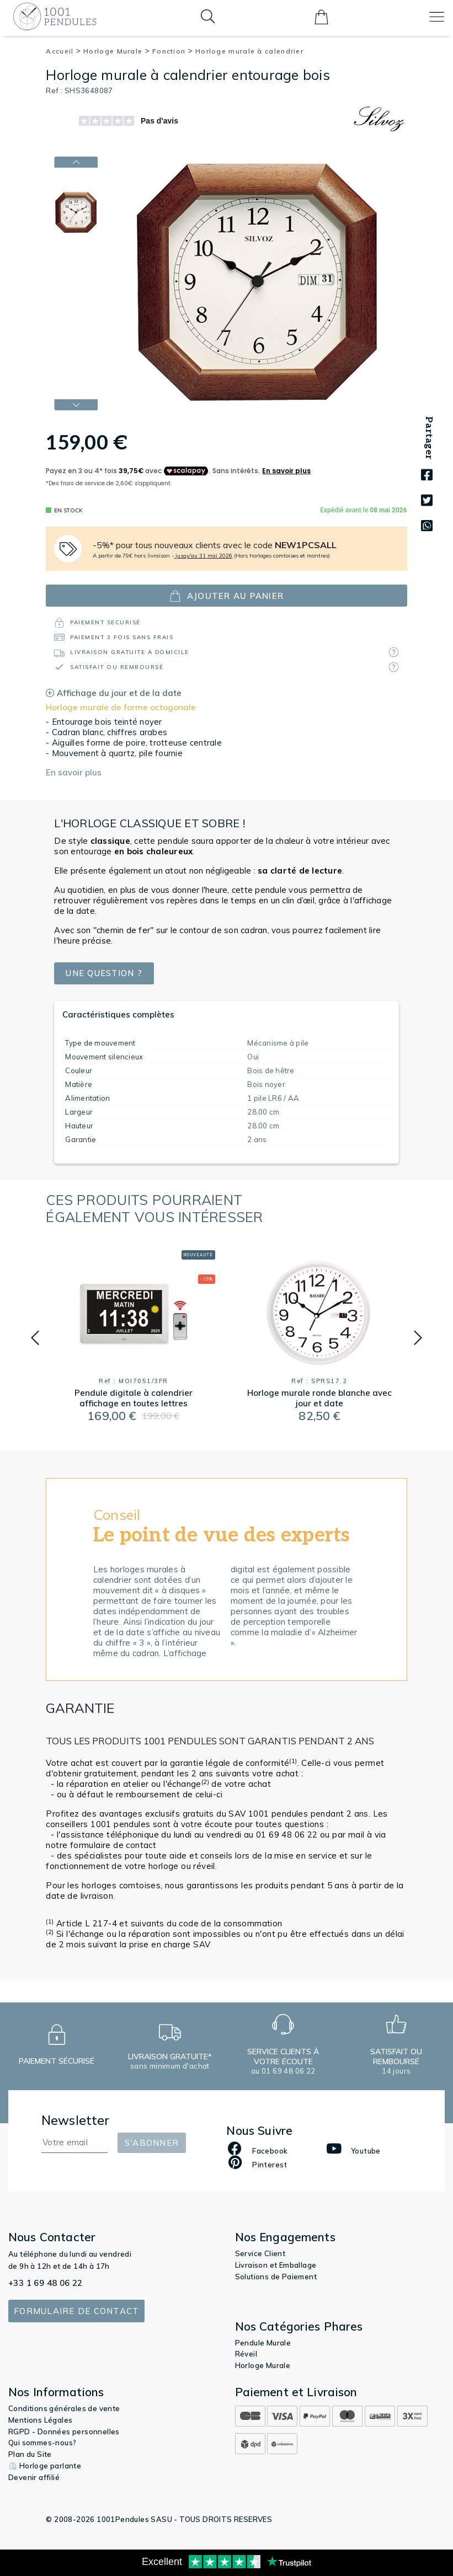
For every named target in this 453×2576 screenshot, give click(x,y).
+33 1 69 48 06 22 (45, 2283)
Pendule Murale (263, 2342)
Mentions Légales (40, 2420)
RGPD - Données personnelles (64, 2431)
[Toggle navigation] (437, 17)
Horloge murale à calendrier (249, 51)
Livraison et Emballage (276, 2265)
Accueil (63, 51)
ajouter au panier (226, 596)
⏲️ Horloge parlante (44, 2465)
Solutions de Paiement (276, 2276)
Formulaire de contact (76, 2311)
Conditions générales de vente (64, 2408)
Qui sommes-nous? (42, 2442)
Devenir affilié (34, 2477)
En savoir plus (74, 772)
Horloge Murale (116, 51)
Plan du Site (30, 2454)
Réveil (246, 2353)
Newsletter (75, 2120)
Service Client (260, 2253)
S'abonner (152, 2143)
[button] (35, 1338)
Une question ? (105, 973)
